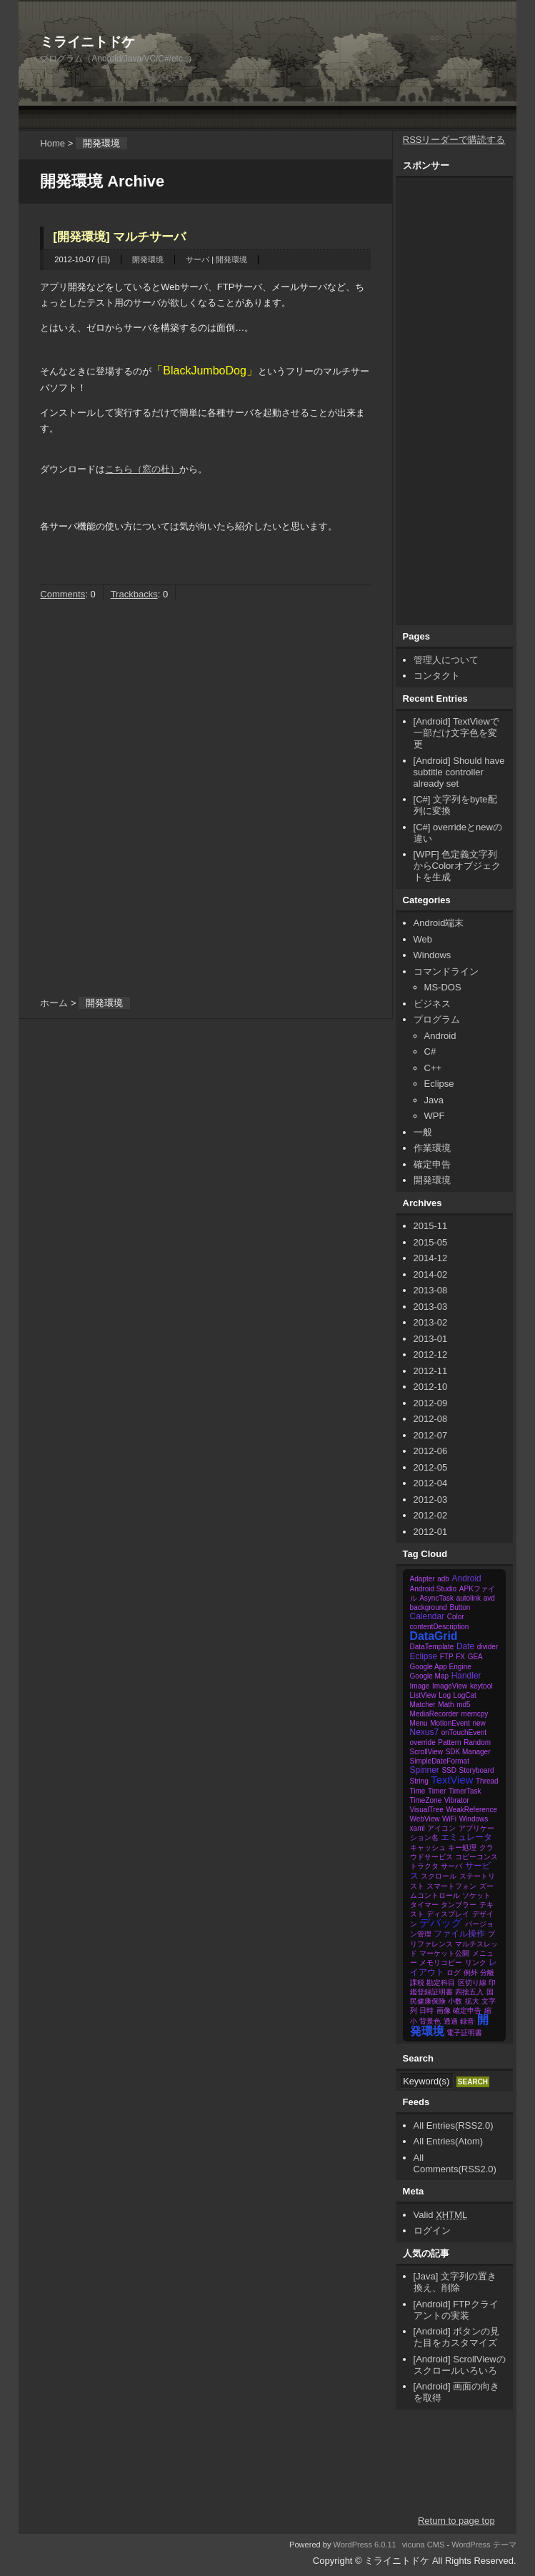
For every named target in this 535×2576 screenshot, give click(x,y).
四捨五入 (469, 1992)
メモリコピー (440, 1962)
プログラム (437, 1019)
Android (440, 1035)
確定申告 (432, 1164)
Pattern (449, 1742)
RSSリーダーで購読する (454, 139)
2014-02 (431, 1274)
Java (434, 1100)
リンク (475, 1962)
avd (489, 1598)
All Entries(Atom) (449, 2141)
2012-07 (431, 1435)
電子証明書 (464, 2033)
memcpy (475, 1714)
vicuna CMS (423, 2544)
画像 (443, 2010)
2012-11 (431, 1371)
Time (418, 1791)
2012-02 (431, 1515)
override (423, 1742)
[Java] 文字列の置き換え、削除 (455, 2282)
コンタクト (437, 675)
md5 (463, 1705)
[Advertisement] (153, 725)
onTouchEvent (463, 1732)
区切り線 (472, 1982)
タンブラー (458, 1905)
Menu (419, 1723)
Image (420, 1686)
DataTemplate (432, 1647)
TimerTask (465, 1791)
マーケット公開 (444, 1953)
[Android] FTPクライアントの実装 (456, 2310)
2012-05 (431, 1467)
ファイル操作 (459, 1934)
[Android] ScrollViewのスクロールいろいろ (460, 2365)
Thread (487, 1781)
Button (459, 1607)
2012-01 (431, 1531)
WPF (434, 1115)
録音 (467, 2021)
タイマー (424, 1905)
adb (443, 1579)
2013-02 (431, 1322)
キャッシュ (428, 1847)
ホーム (54, 1003)
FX (460, 1657)
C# (430, 1051)
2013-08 (431, 1290)
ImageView (449, 1686)
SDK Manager (468, 1752)
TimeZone (426, 1800)
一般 (423, 1132)
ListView (423, 1695)
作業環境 (432, 1148)
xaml (417, 1828)
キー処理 (462, 1847)
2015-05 (431, 1242)
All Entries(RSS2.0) (454, 2125)
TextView (452, 1780)
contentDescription (439, 1627)
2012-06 (431, 1451)
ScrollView (427, 1752)
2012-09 (431, 1403)
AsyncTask (436, 1598)
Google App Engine (440, 1667)
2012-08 (431, 1418)
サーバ (197, 259)
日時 (426, 2010)
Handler (466, 1676)
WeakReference (471, 1810)
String (419, 1781)
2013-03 (431, 1306)
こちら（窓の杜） (142, 469)
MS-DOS (442, 987)
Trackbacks (134, 594)
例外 (471, 1972)
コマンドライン (446, 971)
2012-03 (431, 1499)
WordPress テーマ (483, 2544)
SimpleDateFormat (439, 1761)
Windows (432, 955)
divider (487, 1647)
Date (465, 1646)
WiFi (449, 1819)
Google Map (429, 1676)
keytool (481, 1686)
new (478, 1723)
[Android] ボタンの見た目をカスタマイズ (457, 2337)
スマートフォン (451, 1886)
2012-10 (431, 1386)
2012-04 (431, 1483)
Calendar (427, 1616)
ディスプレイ (447, 1914)
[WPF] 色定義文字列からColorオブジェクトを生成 (457, 865)
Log (445, 1695)
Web (423, 939)
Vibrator (456, 1800)
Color (455, 1617)
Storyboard (476, 1770)
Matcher (423, 1705)
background (428, 1607)
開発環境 (148, 259)
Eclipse (439, 1083)
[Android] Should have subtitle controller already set (459, 772)
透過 (451, 2021)
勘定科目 (440, 1982)
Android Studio (433, 1589)
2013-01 (431, 1338)
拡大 (472, 2001)
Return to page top (456, 2520)
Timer (437, 1791)
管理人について (446, 660)
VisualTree (427, 1810)
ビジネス (432, 1003)
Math (446, 1705)
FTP (447, 1657)
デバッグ (440, 1923)
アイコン (441, 1828)
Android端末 (439, 922)
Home (52, 143)
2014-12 (431, 1258)
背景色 (430, 2021)
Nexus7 (424, 1732)
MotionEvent (450, 1723)
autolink (468, 1598)
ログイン (432, 2230)
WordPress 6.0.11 (364, 2544)
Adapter (422, 1579)
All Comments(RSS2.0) (455, 2163)
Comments (62, 594)
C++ (433, 1068)
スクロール (438, 1876)
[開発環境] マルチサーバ (119, 237)
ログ (453, 1972)
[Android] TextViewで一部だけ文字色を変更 (456, 733)
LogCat (465, 1695)
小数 (455, 2001)
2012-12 (431, 1354)
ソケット (476, 1895)
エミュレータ (466, 1837)
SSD (448, 1770)
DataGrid (434, 1636)
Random (477, 1742)
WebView (425, 1819)
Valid (441, 2214)
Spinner (424, 1770)
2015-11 (431, 1225)
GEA (475, 1657)
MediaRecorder (434, 1714)
